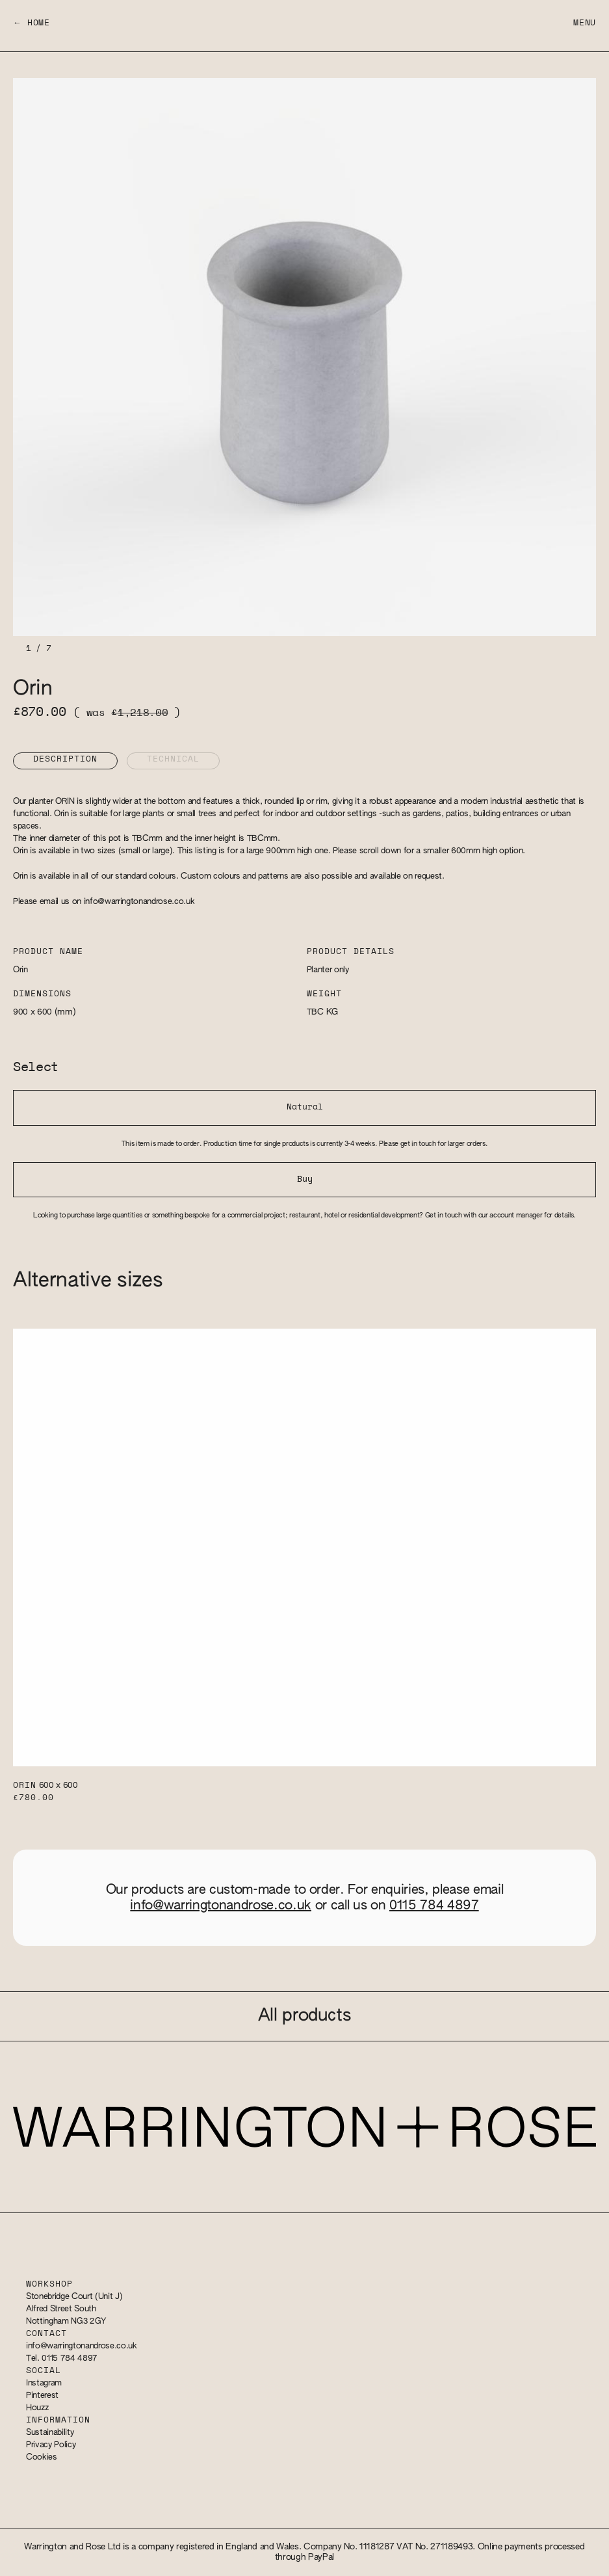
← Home (31, 23)
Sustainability (49, 2432)
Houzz (37, 2408)
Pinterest (42, 2395)
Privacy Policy (50, 2445)
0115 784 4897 (434, 1905)
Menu (584, 23)
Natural (305, 1107)
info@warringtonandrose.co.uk (139, 901)
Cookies (41, 2457)
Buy (305, 1179)
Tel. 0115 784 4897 (61, 2358)
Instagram (44, 2383)
